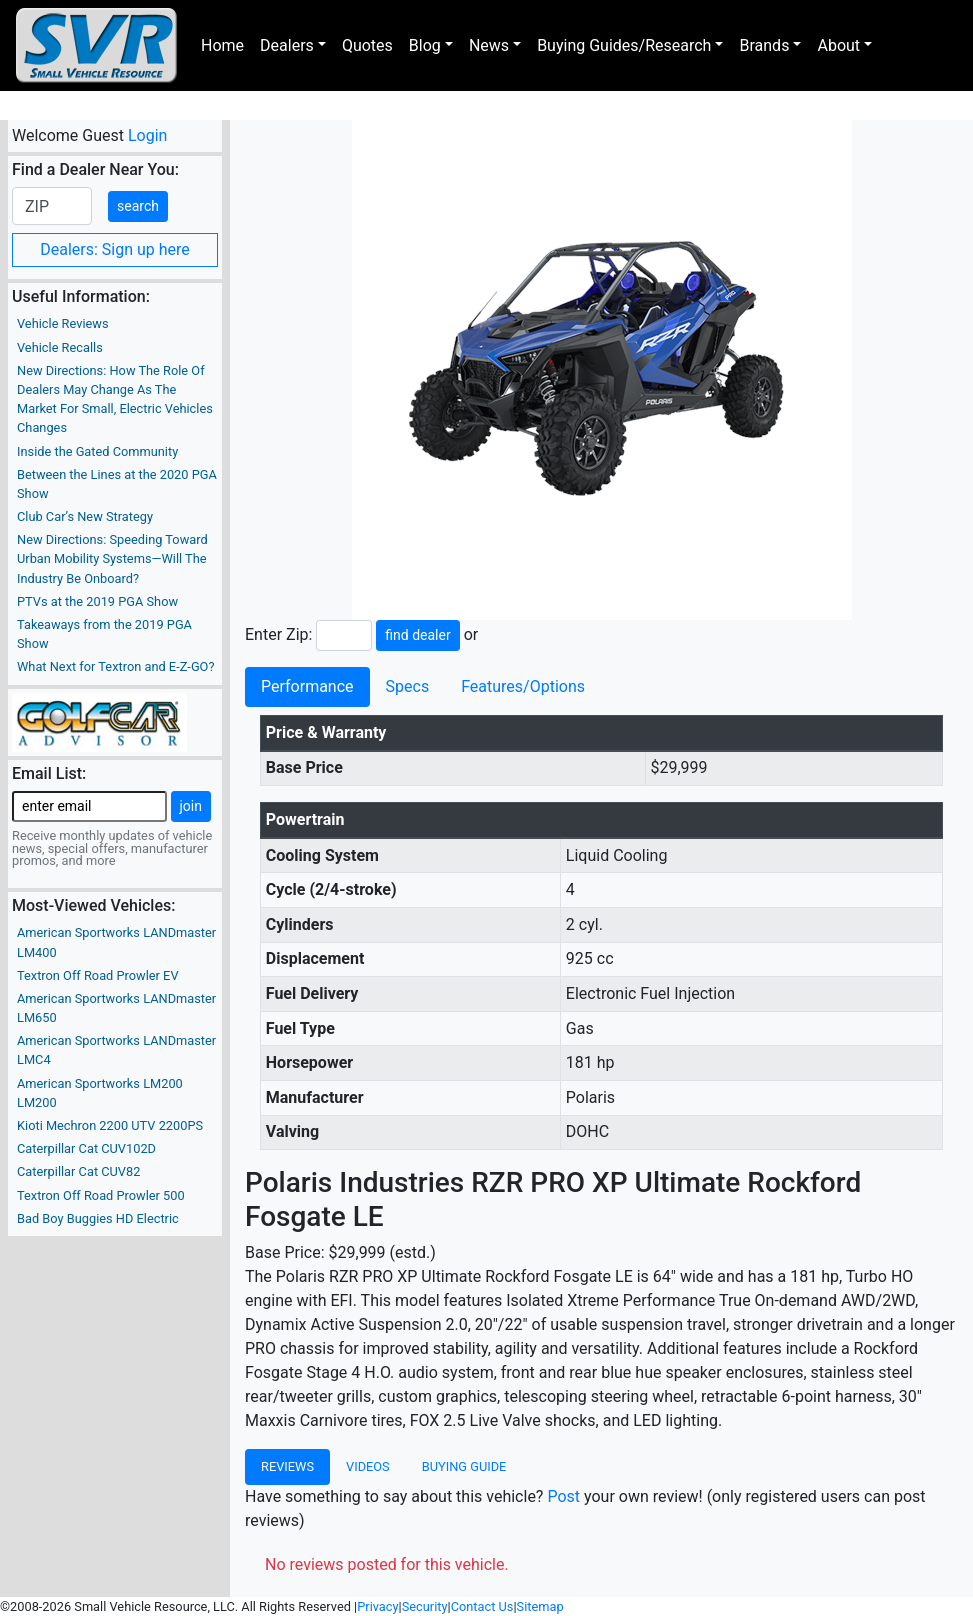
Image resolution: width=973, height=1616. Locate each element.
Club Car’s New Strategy (85, 516)
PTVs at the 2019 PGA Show (97, 601)
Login (147, 135)
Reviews (287, 1466)
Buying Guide (464, 1466)
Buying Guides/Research (624, 45)
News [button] (489, 45)
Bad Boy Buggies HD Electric (98, 1218)
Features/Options (523, 686)
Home (222, 45)
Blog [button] (425, 45)
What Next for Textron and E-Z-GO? (115, 666)
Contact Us (482, 1606)
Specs (408, 686)
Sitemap (540, 1606)
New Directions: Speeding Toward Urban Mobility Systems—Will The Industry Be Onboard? (112, 558)
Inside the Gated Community (97, 451)
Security (425, 1606)
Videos (368, 1466)
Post (563, 1496)
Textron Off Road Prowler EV (98, 975)
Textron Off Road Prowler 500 (101, 1195)
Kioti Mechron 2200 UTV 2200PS (110, 1125)
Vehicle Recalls (60, 347)
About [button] (838, 45)
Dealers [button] (287, 45)
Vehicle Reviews (63, 323)
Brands (764, 45)
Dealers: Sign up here (115, 249)
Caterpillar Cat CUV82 (78, 1171)
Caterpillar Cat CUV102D (86, 1148)
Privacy (377, 1606)
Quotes (367, 45)
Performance (307, 686)
